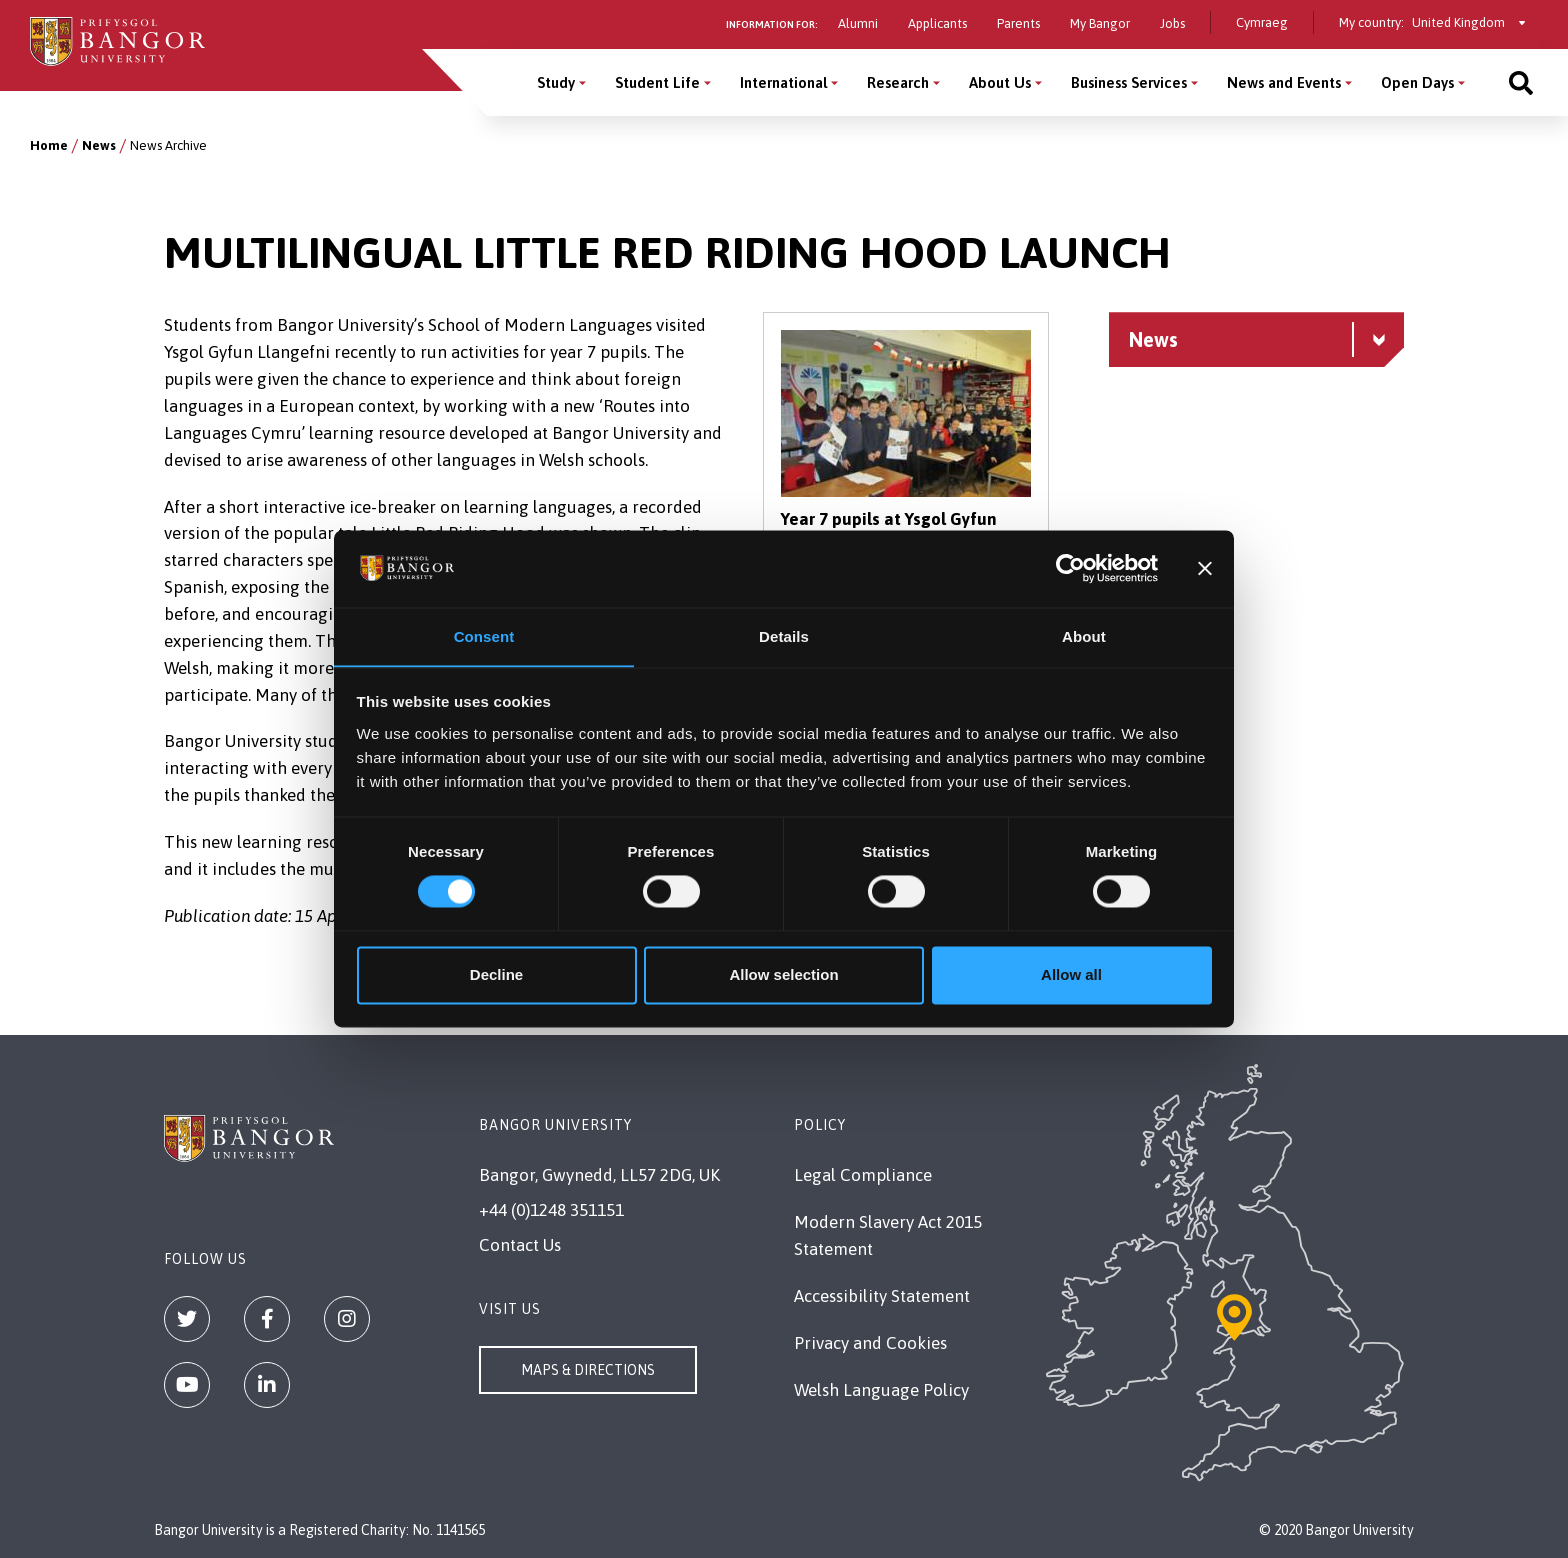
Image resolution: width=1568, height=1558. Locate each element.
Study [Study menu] (556, 82)
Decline (496, 975)
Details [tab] (784, 636)
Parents (1018, 23)
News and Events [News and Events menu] (1284, 82)
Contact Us (520, 1245)
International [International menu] (783, 82)
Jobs (1172, 23)
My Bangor (1100, 23)
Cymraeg (1262, 22)
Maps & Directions (588, 1370)
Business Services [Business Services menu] (1129, 82)
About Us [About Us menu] (1000, 82)
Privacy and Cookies (870, 1343)
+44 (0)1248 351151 (551, 1210)
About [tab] (1084, 636)
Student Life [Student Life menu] (657, 82)
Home (49, 145)
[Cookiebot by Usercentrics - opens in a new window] (1070, 568)
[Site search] (1521, 82)
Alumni (858, 23)
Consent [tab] (484, 636)
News (99, 145)
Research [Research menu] (898, 82)
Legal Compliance (863, 1175)
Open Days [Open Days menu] (1417, 82)
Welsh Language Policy (881, 1390)
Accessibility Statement (882, 1296)
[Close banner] (1205, 568)
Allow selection (783, 975)
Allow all (1071, 975)
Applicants (937, 23)
